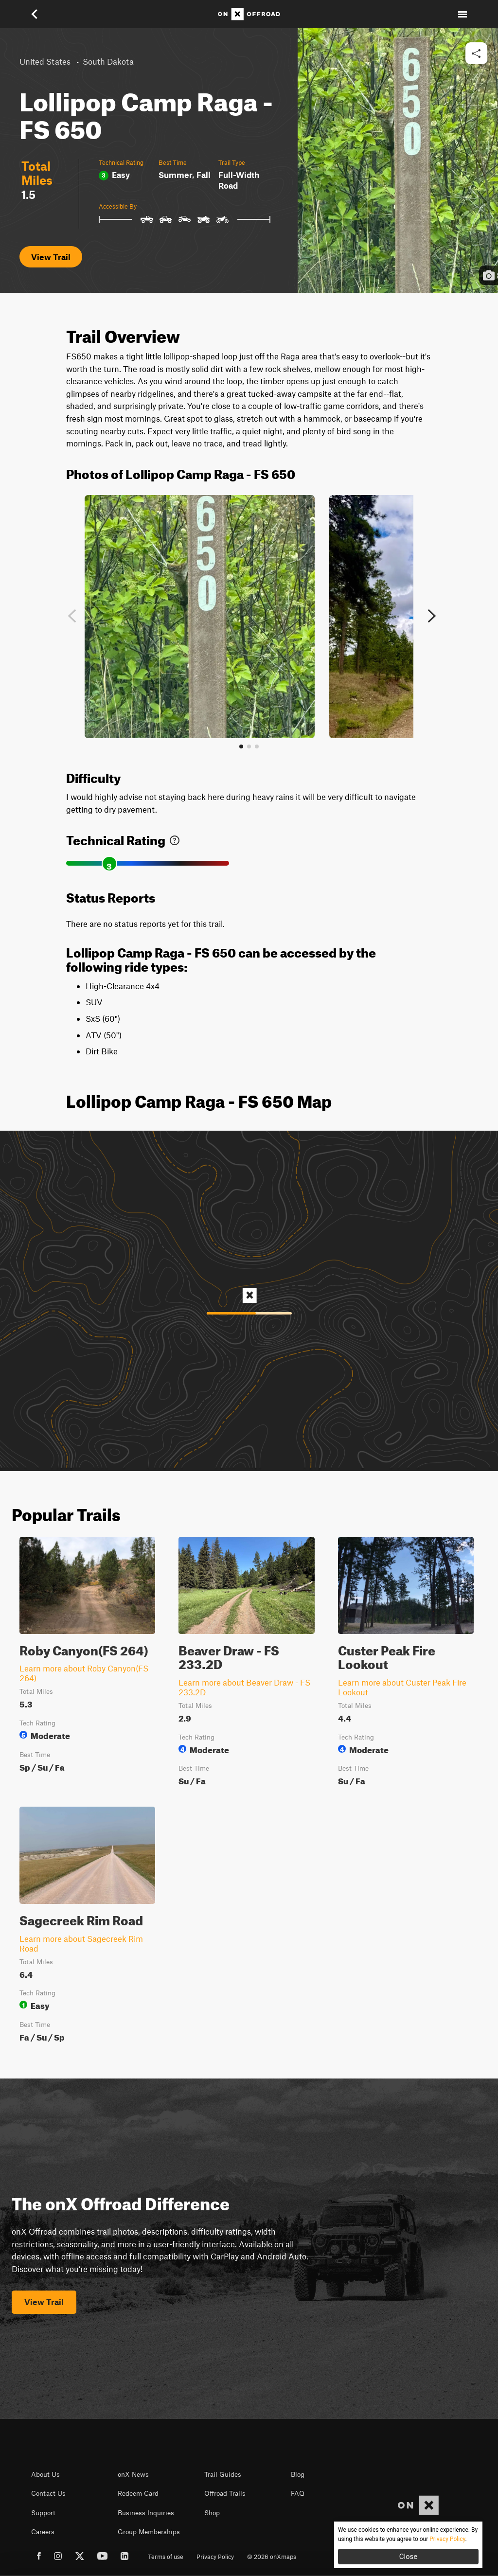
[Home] (249, 14)
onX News (133, 2474)
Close (408, 2556)
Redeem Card (138, 2493)
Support (43, 2513)
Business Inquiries (146, 2513)
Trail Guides (222, 2474)
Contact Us (48, 2493)
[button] (35, 14)
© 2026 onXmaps (271, 2556)
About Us (45, 2474)
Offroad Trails (225, 2493)
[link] (174, 838)
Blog (297, 2474)
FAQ (297, 2493)
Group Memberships (149, 2532)
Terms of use (165, 2556)
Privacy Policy (215, 2556)
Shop (212, 2513)
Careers (42, 2532)
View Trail (51, 257)
